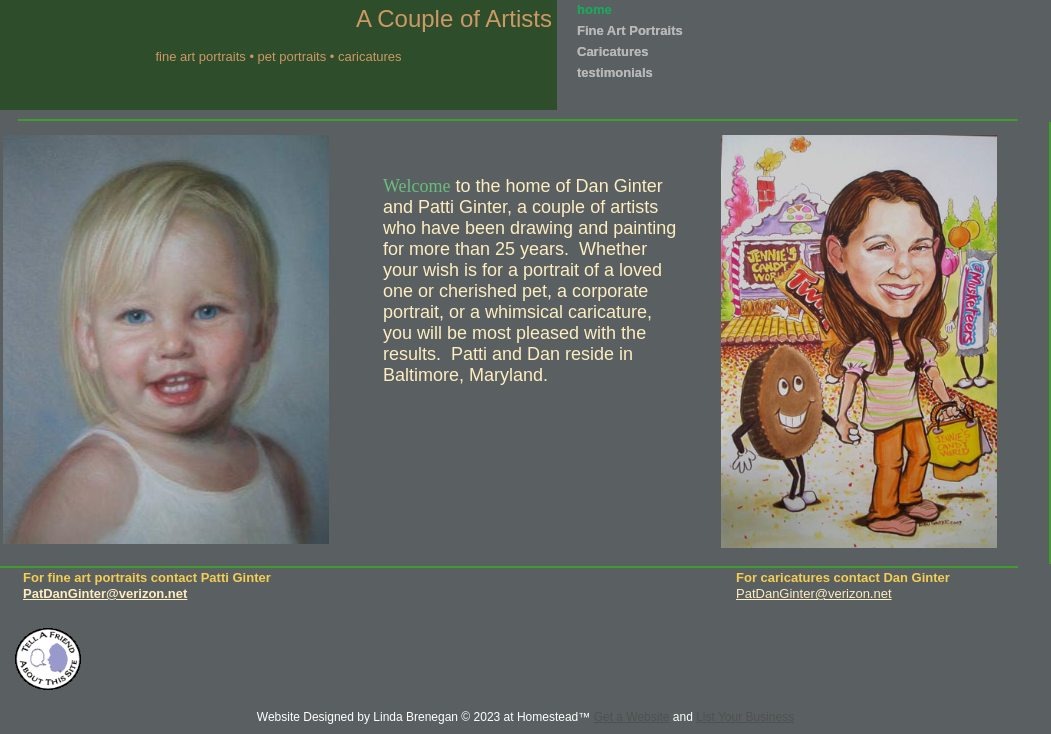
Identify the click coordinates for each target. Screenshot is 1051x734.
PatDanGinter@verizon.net (814, 593)
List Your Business (745, 717)
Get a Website (632, 717)
